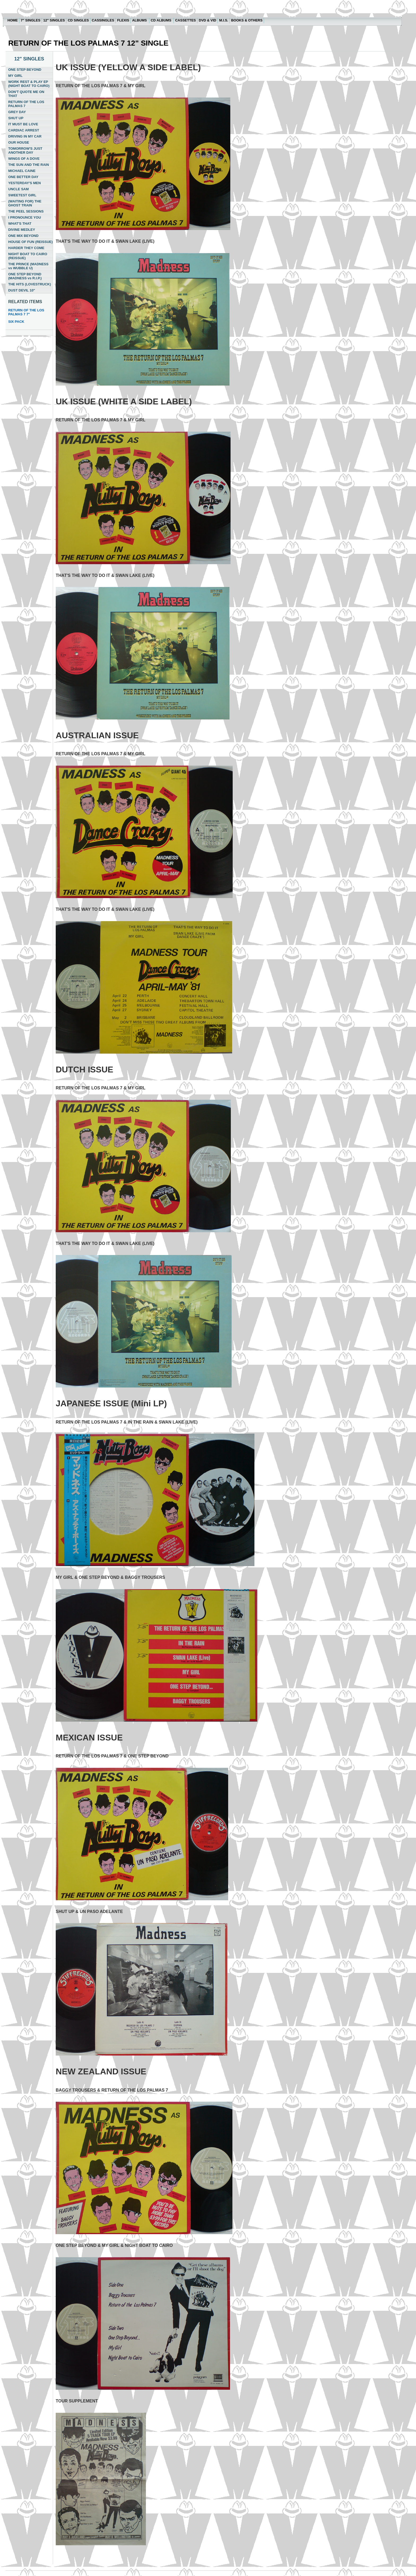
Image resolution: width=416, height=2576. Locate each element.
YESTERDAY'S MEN (24, 183)
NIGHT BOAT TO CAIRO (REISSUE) (27, 256)
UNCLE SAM (18, 189)
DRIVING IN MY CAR (24, 136)
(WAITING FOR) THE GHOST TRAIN (24, 203)
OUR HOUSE (18, 142)
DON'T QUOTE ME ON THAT (26, 94)
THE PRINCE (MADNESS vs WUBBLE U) (28, 266)
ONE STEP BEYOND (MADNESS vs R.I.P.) (25, 276)
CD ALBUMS (161, 20)
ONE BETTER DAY (23, 177)
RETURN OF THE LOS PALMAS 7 (26, 104)
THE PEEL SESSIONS (26, 211)
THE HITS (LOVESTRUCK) (29, 284)
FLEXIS (123, 20)
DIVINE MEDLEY (21, 230)
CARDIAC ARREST (23, 130)
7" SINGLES (30, 20)
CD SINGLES (78, 20)
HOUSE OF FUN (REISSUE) (30, 242)
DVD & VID (207, 20)
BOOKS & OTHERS (246, 20)
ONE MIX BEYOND (23, 236)
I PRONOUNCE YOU (24, 217)
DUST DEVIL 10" (21, 290)
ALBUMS (140, 20)
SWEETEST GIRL (22, 195)
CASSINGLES (103, 20)
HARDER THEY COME (26, 248)
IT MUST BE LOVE (23, 124)
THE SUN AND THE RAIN (28, 165)
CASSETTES (185, 20)
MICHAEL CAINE (22, 171)
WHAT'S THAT (19, 224)
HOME (12, 20)
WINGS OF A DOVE (24, 159)
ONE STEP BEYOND (24, 70)
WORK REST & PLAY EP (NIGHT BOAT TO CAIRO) (29, 84)
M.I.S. (223, 20)
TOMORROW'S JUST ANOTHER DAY (25, 150)
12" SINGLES (54, 20)
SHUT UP (15, 118)
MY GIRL (15, 76)
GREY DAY (17, 112)
